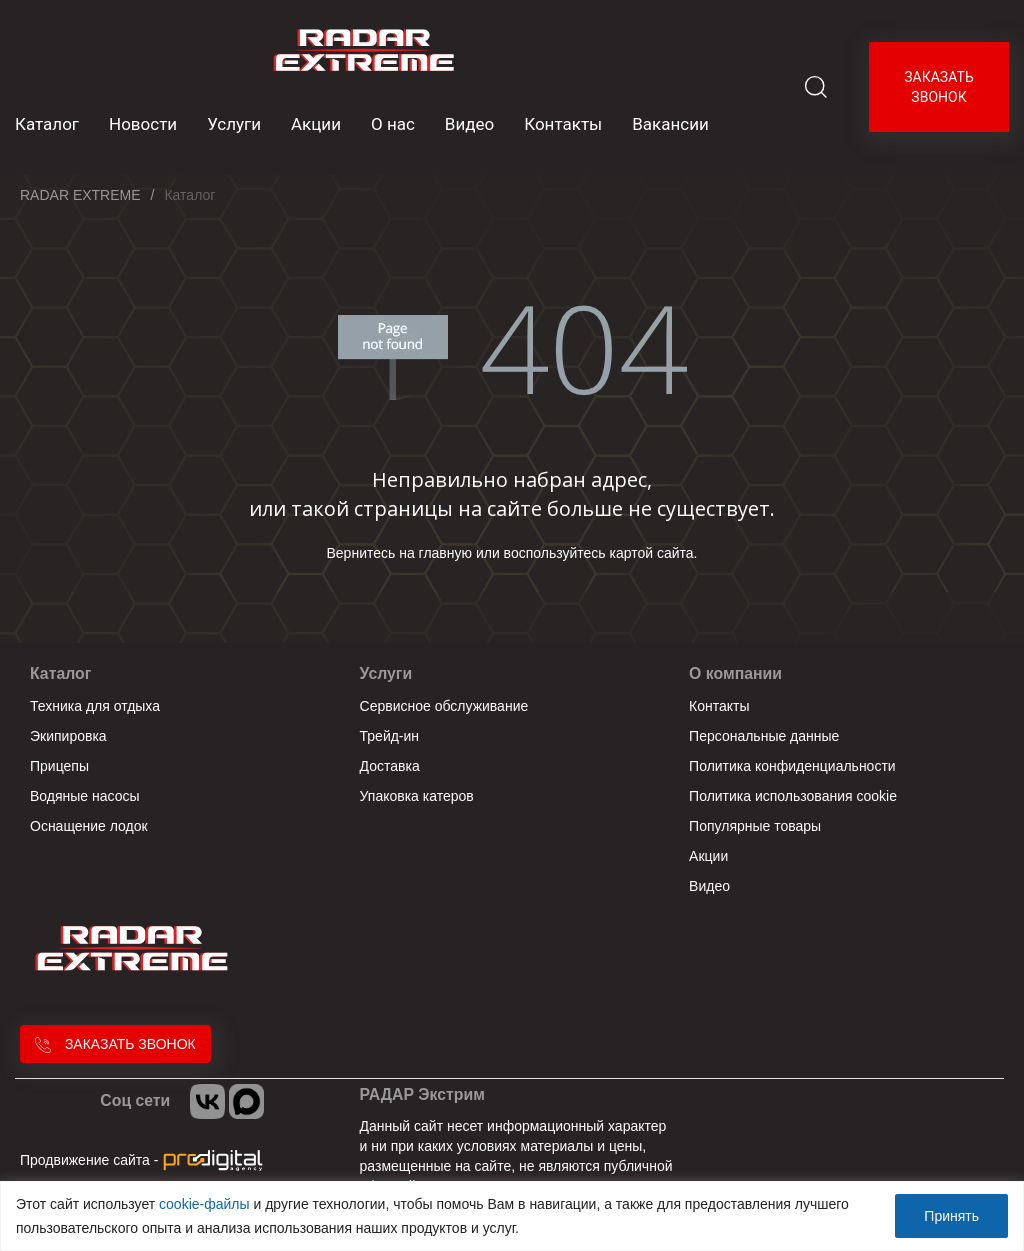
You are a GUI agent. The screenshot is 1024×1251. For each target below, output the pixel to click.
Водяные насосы (85, 796)
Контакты (563, 124)
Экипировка (68, 736)
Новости (143, 124)
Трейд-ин (390, 736)
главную (445, 553)
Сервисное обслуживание (444, 706)
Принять (951, 1216)
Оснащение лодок (89, 826)
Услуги (234, 124)
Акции (316, 124)
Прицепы (59, 766)
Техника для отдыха (95, 706)
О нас (393, 124)
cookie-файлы (204, 1204)
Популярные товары (755, 826)
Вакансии (670, 124)
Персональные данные (764, 736)
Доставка (390, 766)
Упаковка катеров (417, 796)
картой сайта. (654, 553)
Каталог (60, 673)
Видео (469, 124)
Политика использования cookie (793, 796)
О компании (735, 673)
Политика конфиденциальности (792, 766)
